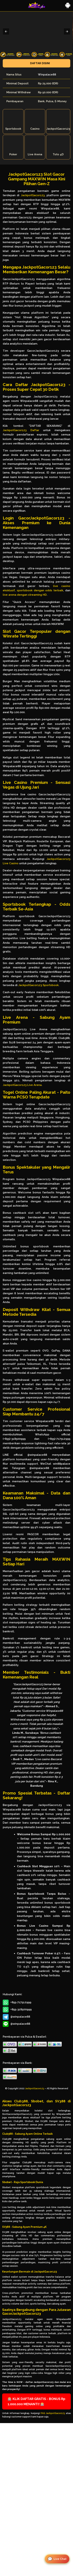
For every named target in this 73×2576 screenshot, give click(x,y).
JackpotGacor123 (33, 195)
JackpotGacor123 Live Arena (22, 1085)
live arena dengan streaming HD (25, 594)
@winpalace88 (16, 2017)
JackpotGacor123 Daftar (21, 430)
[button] (5, 5)
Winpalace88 (47, 74)
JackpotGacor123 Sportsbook (38, 985)
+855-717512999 (17, 2002)
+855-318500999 (17, 2010)
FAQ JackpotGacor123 (53, 2413)
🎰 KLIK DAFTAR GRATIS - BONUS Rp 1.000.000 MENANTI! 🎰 (36, 2401)
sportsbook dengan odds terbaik (40, 590)
